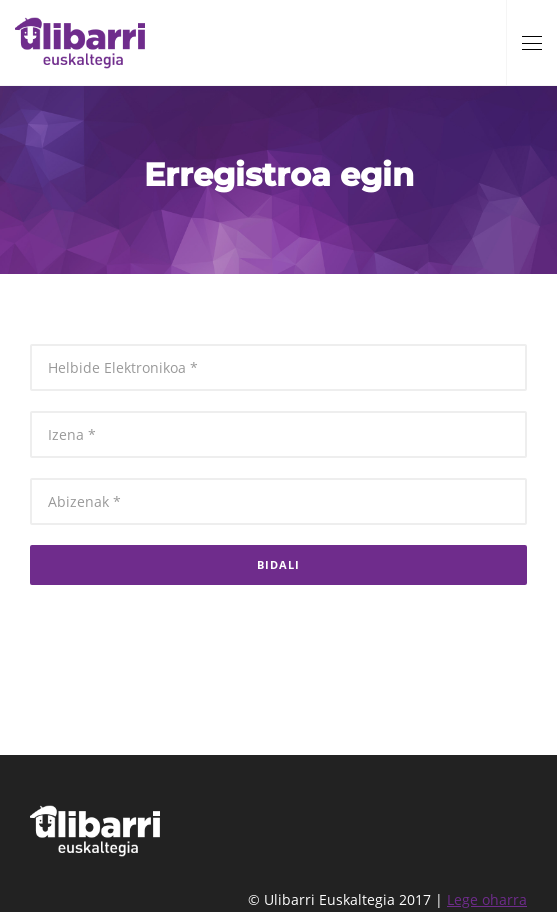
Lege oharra (487, 899)
